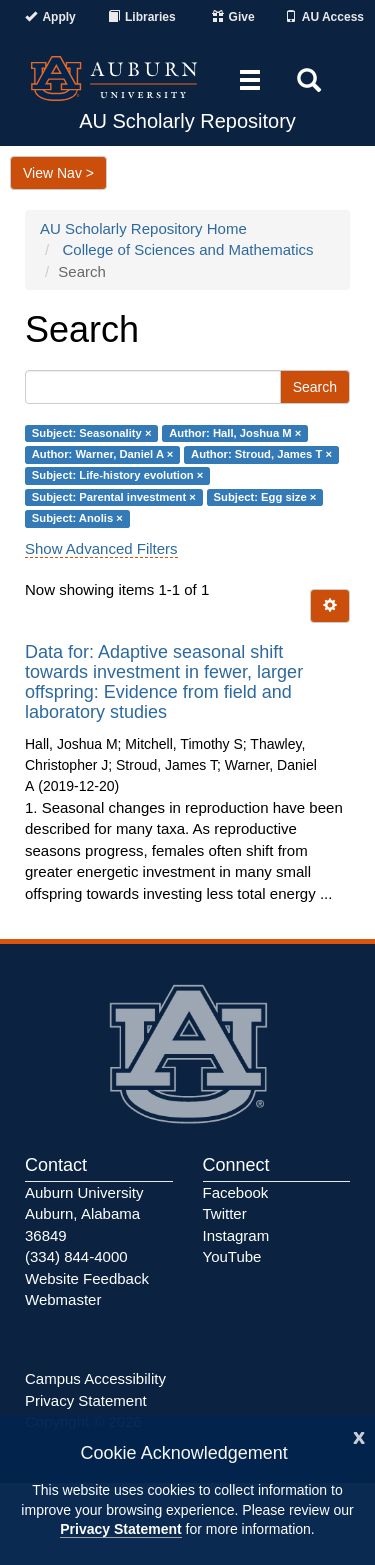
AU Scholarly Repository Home (143, 228)
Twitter (225, 1213)
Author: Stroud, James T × (261, 454)
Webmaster (63, 1299)
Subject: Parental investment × (114, 497)
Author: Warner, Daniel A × (103, 454)
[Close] (359, 1435)
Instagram (236, 1235)
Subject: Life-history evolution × (118, 476)
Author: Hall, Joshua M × (235, 433)
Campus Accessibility (95, 1378)
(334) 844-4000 (76, 1256)
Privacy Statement (120, 1529)
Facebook (236, 1192)
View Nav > (58, 173)
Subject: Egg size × (265, 497)
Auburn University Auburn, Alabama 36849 (84, 1214)
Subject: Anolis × (77, 519)
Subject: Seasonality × (92, 433)
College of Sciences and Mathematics (188, 249)
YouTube (232, 1256)
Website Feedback (87, 1278)
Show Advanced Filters (101, 548)
